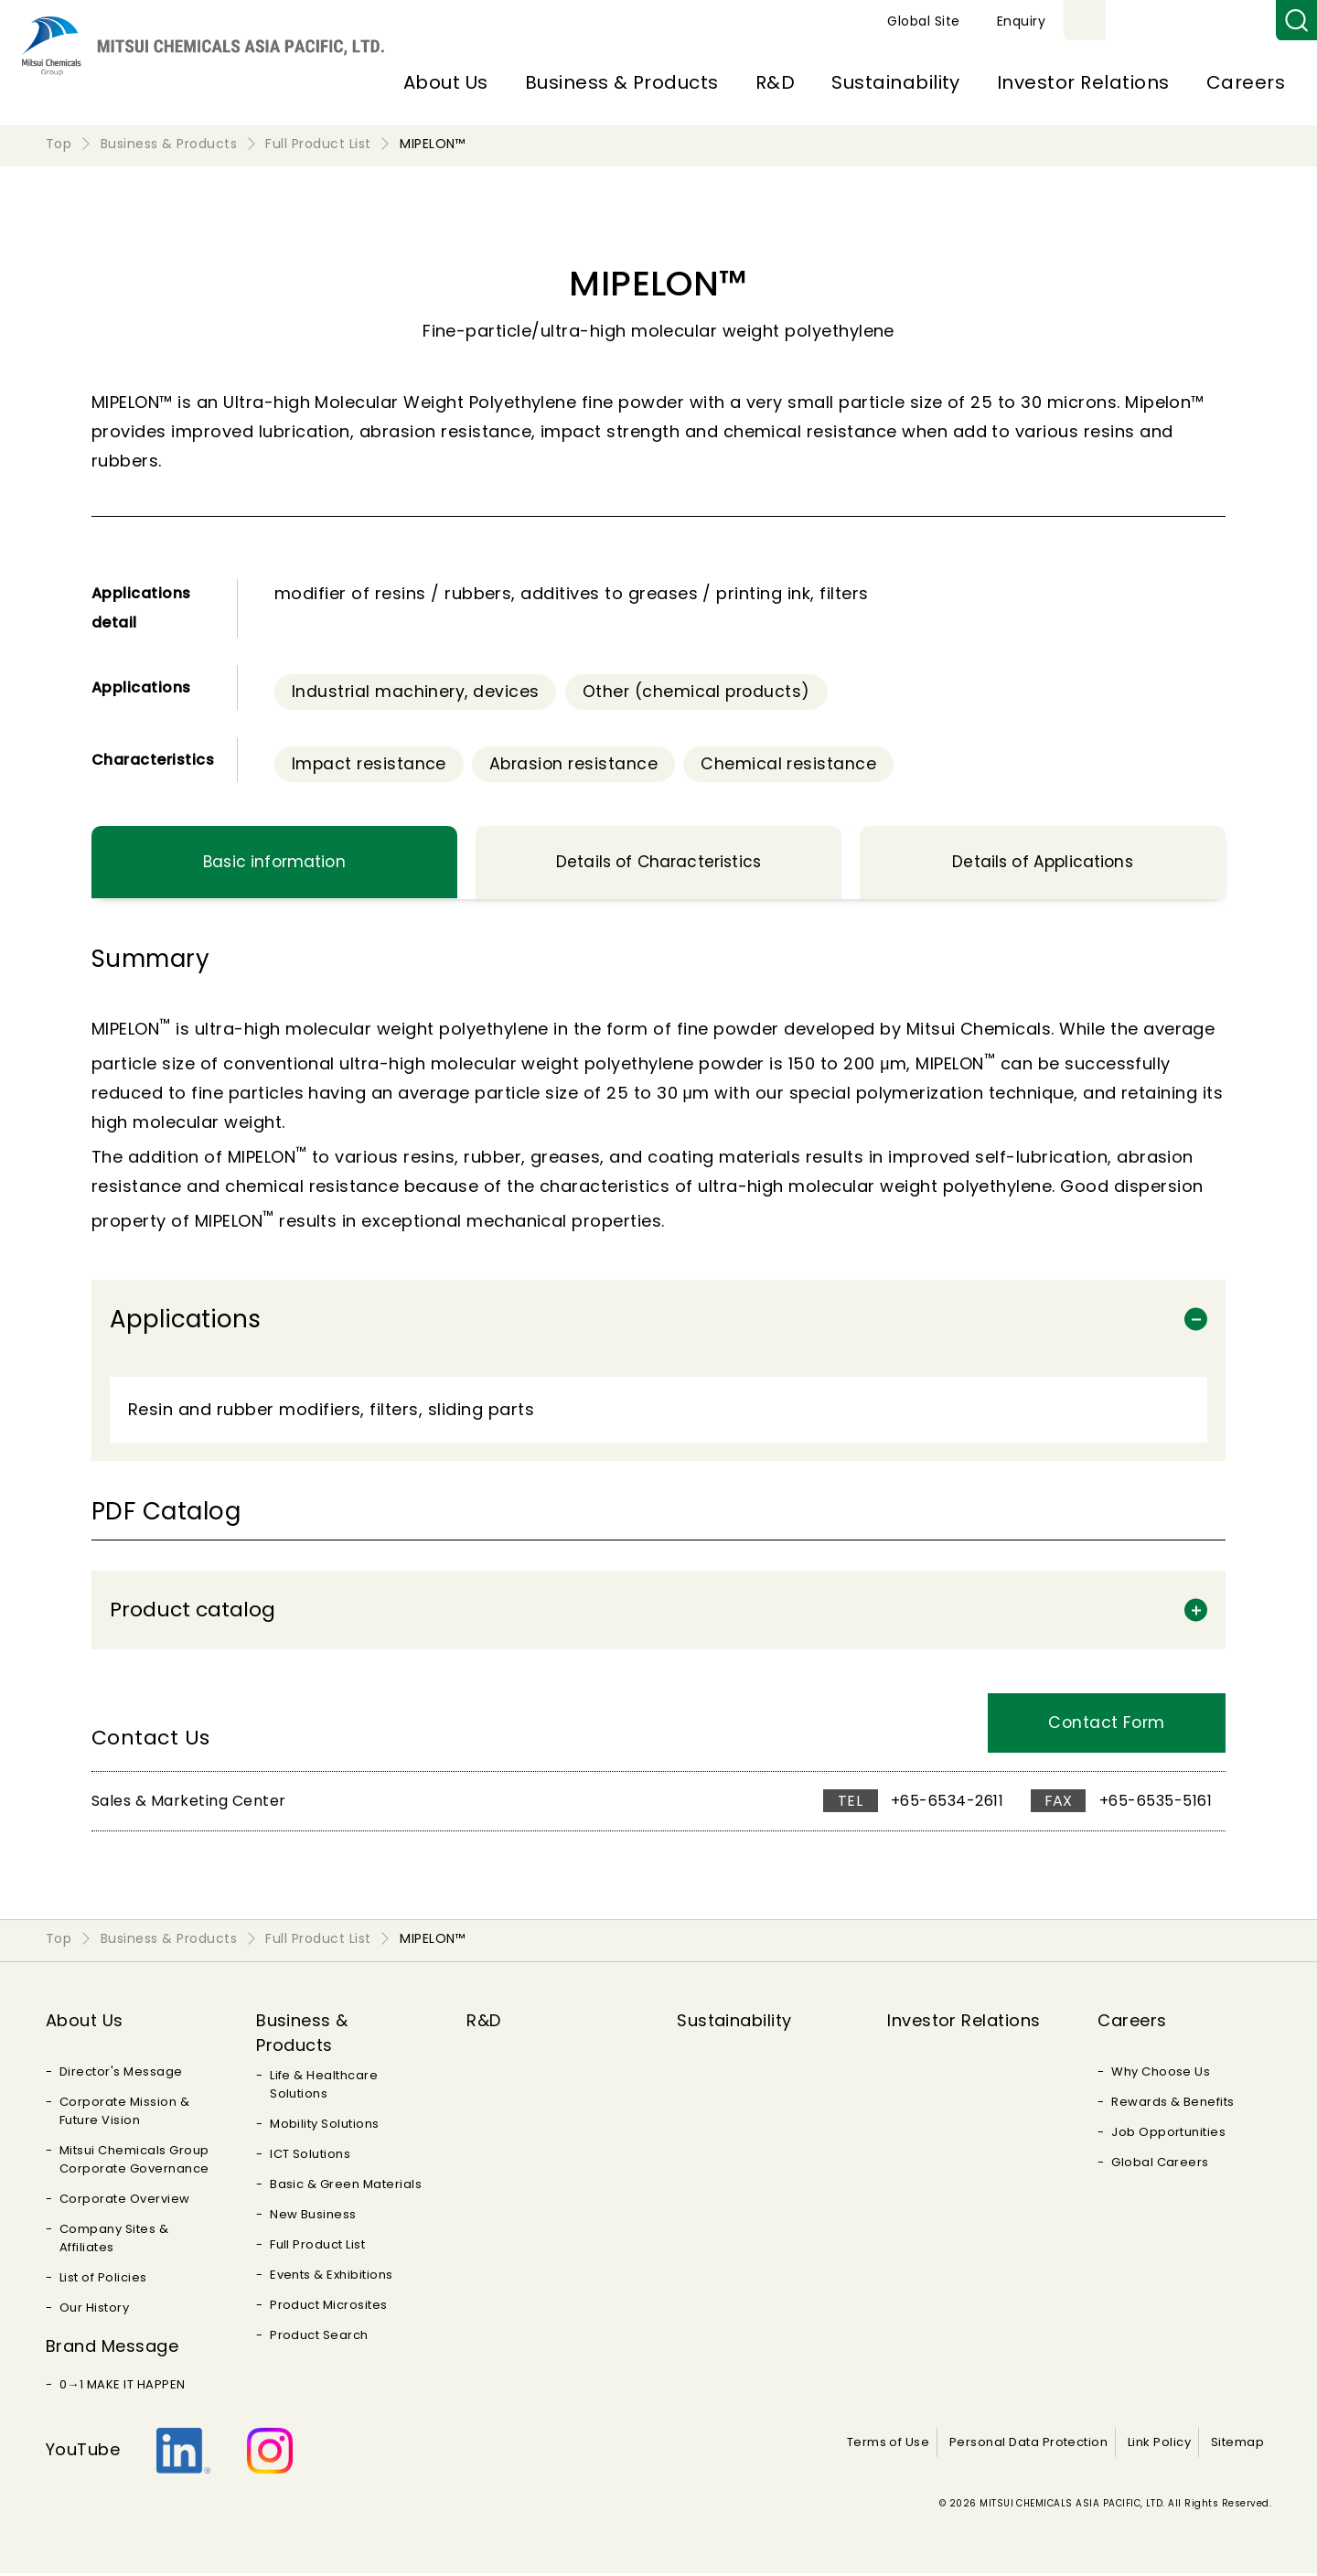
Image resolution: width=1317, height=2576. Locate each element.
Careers (1245, 82)
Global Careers (1160, 2165)
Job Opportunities (1168, 2134)
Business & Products (622, 82)
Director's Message (121, 2074)
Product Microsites (329, 2307)
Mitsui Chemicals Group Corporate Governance (134, 2162)
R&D (775, 82)
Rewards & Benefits (1173, 2104)
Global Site (1135, 21)
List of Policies (103, 2280)
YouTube (83, 2452)
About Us (445, 82)
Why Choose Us (1160, 2074)
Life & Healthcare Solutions (324, 2087)
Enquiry (1233, 21)
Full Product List (317, 2247)
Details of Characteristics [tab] (658, 864)
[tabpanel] (658, 1222)
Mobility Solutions (325, 2126)
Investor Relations (1083, 82)
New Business (313, 2217)
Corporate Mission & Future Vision (124, 2113)
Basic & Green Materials (346, 2186)
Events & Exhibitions (331, 2277)
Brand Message (112, 2348)
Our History (94, 2310)
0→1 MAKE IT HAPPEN (122, 2387)
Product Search (319, 2337)
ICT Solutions (310, 2156)
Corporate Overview (124, 2201)
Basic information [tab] (274, 864)
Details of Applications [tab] (1042, 864)
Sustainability (895, 82)
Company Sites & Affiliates (113, 2241)
